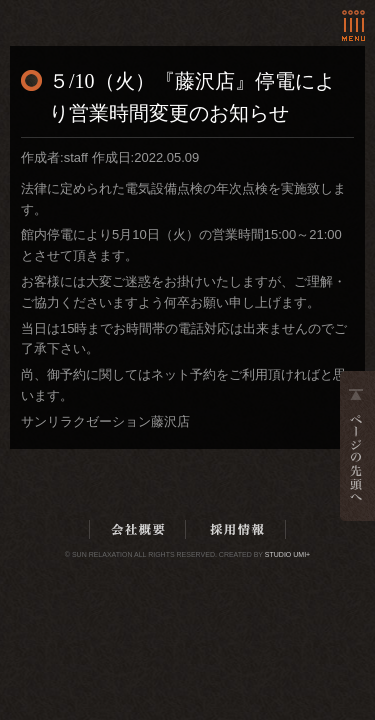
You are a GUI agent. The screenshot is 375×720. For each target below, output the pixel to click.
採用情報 (237, 529)
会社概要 (138, 529)
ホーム (94, 13)
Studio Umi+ (287, 554)
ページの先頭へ (357, 446)
